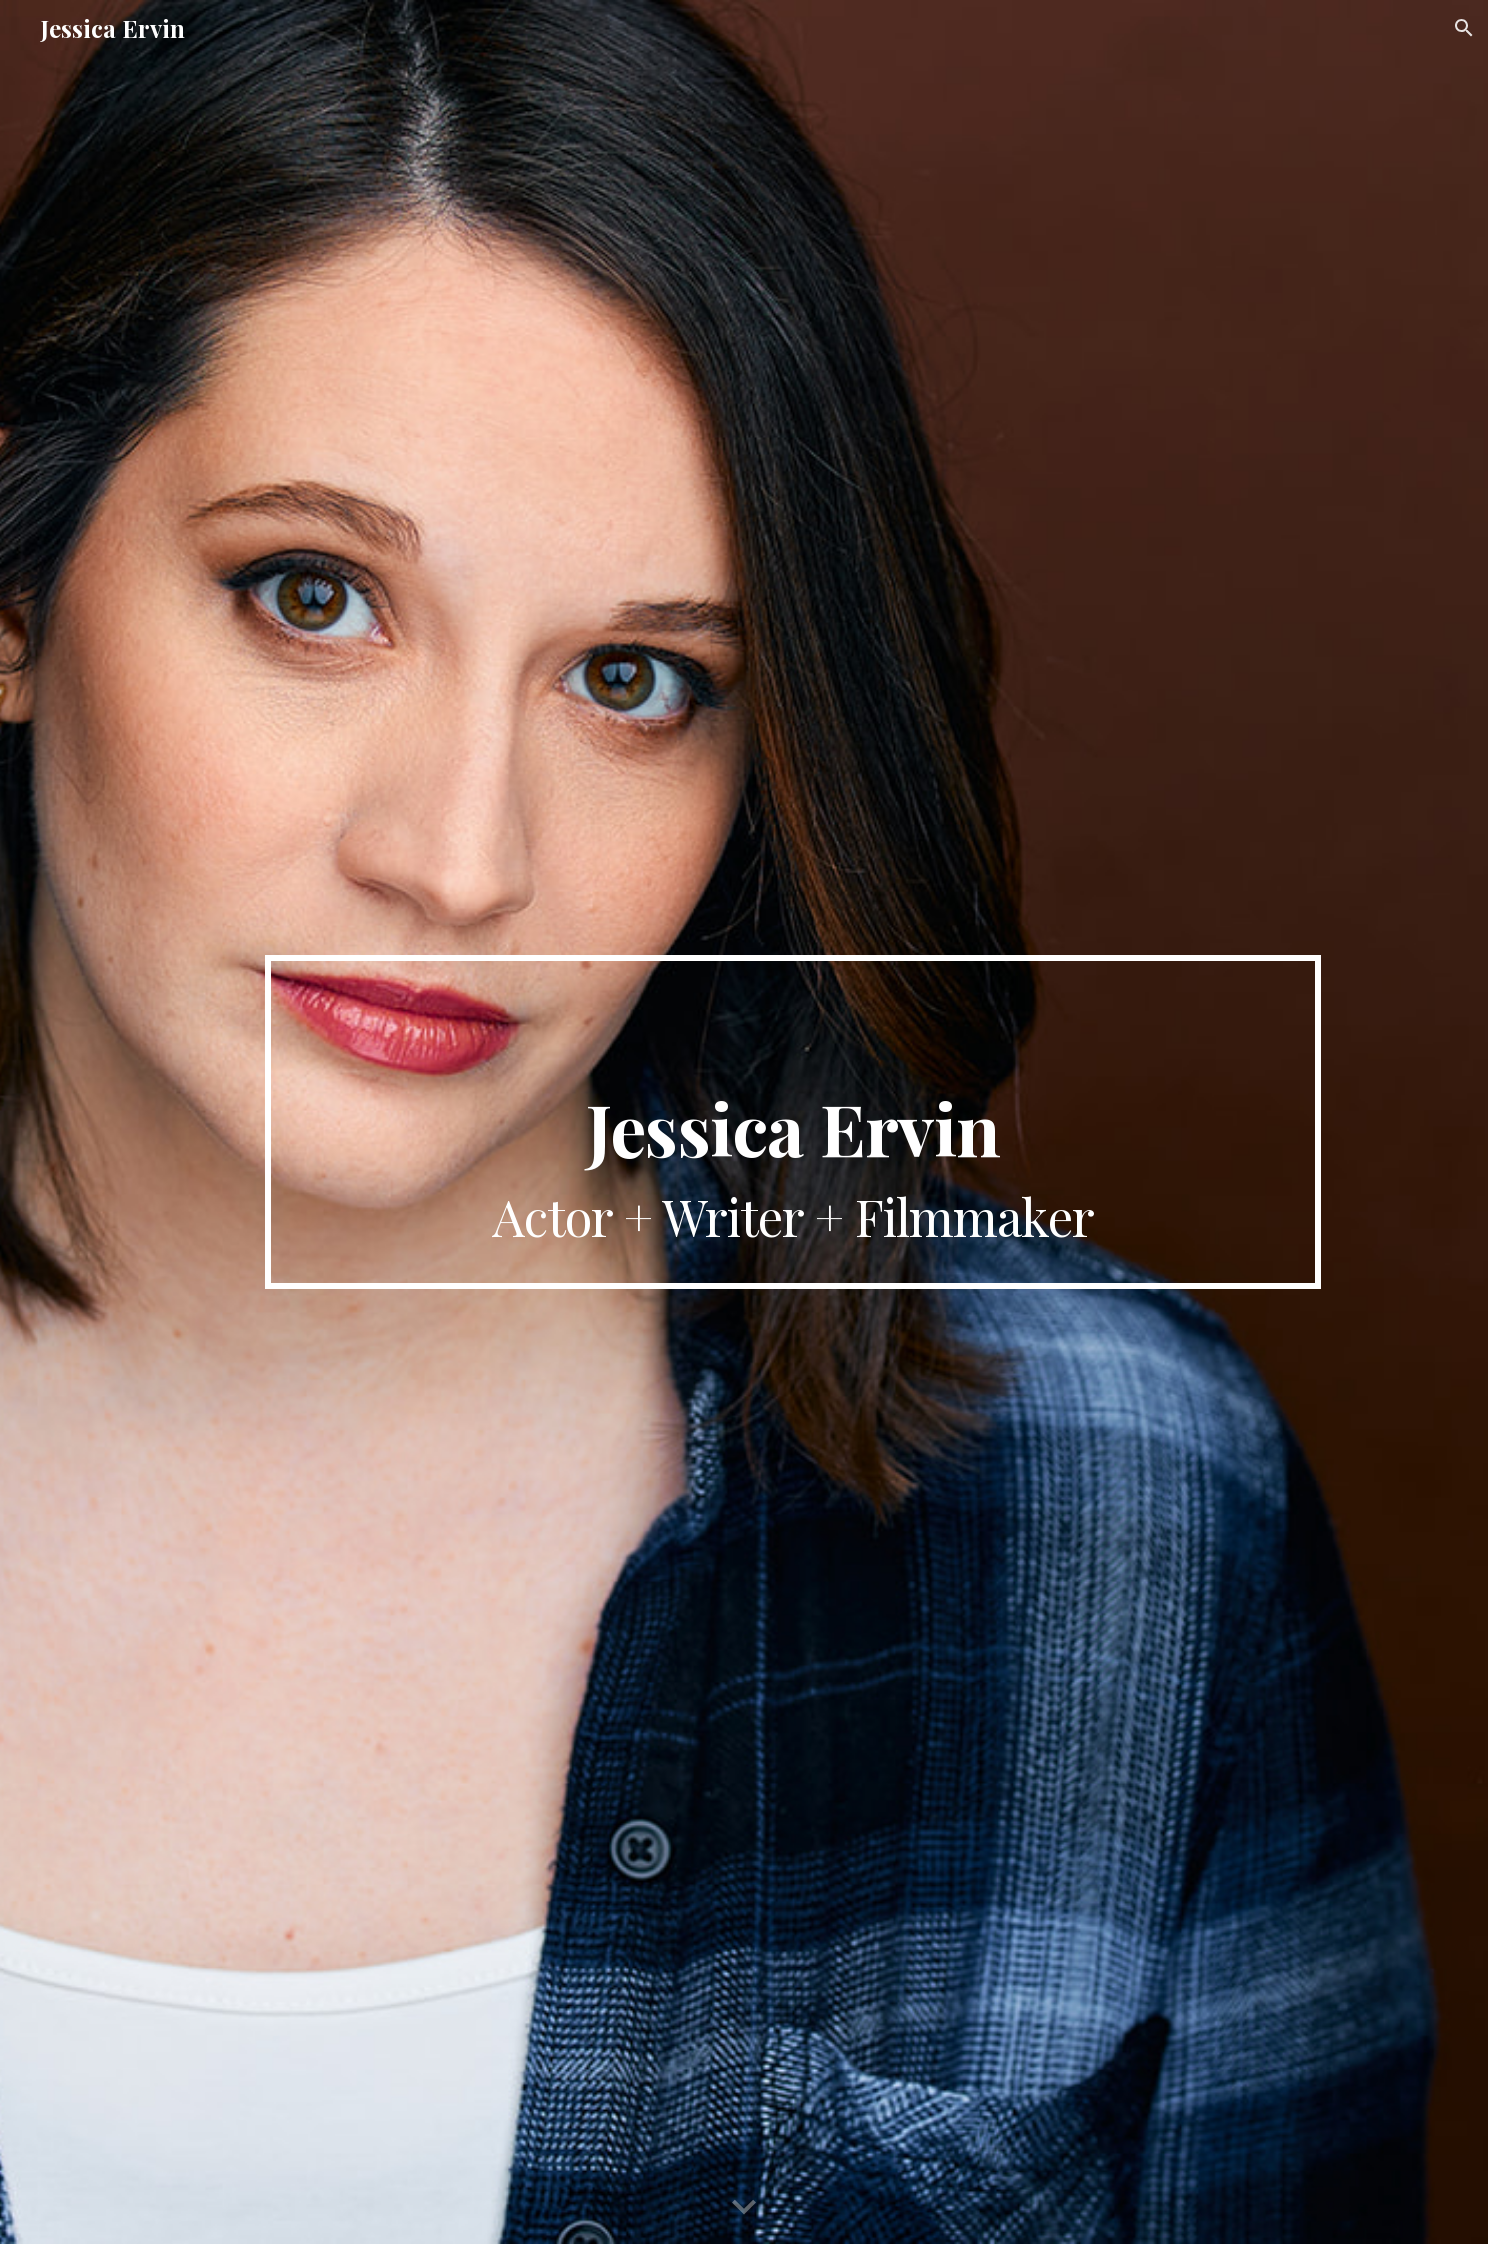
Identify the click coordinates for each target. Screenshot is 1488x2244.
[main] (793, 1121)
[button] (1464, 28)
